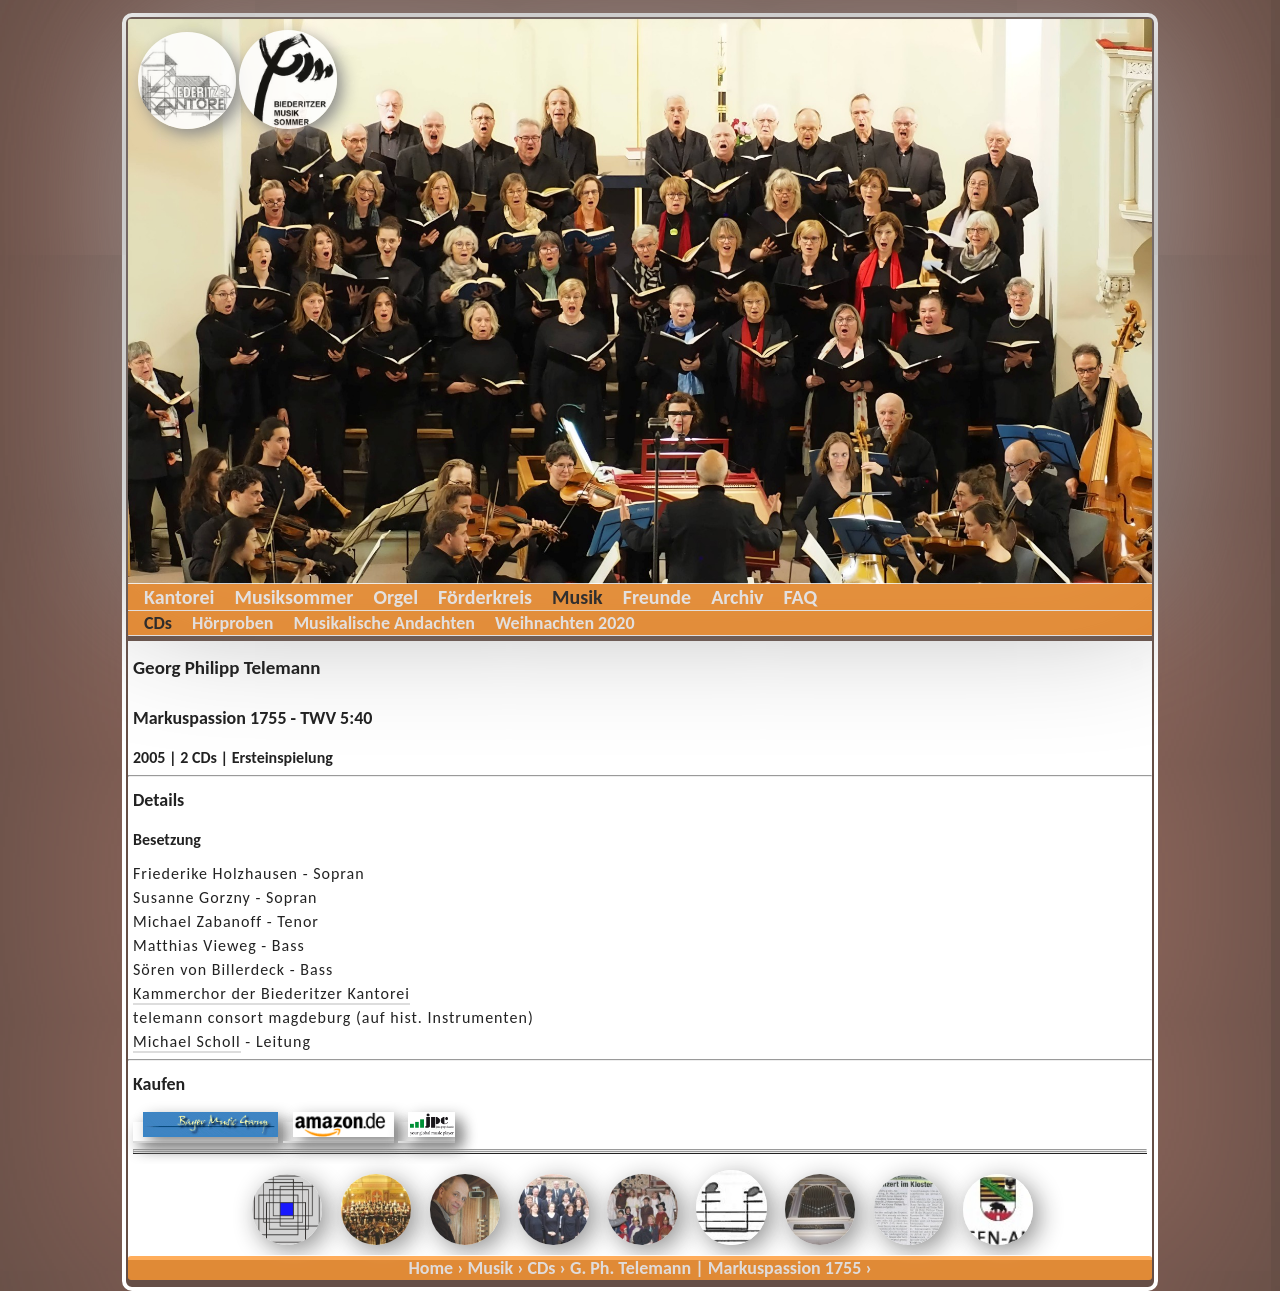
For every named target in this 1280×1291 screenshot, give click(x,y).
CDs (158, 623)
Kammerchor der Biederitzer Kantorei (271, 993)
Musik (577, 597)
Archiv (737, 597)
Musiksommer (293, 597)
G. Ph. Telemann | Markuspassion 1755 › (721, 1268)
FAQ (801, 597)
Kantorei (179, 597)
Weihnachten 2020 (565, 623)
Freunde (657, 597)
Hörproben (232, 623)
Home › (435, 1268)
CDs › (547, 1268)
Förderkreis (485, 597)
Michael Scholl (187, 1041)
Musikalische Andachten (384, 623)
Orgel (395, 597)
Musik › (496, 1268)
